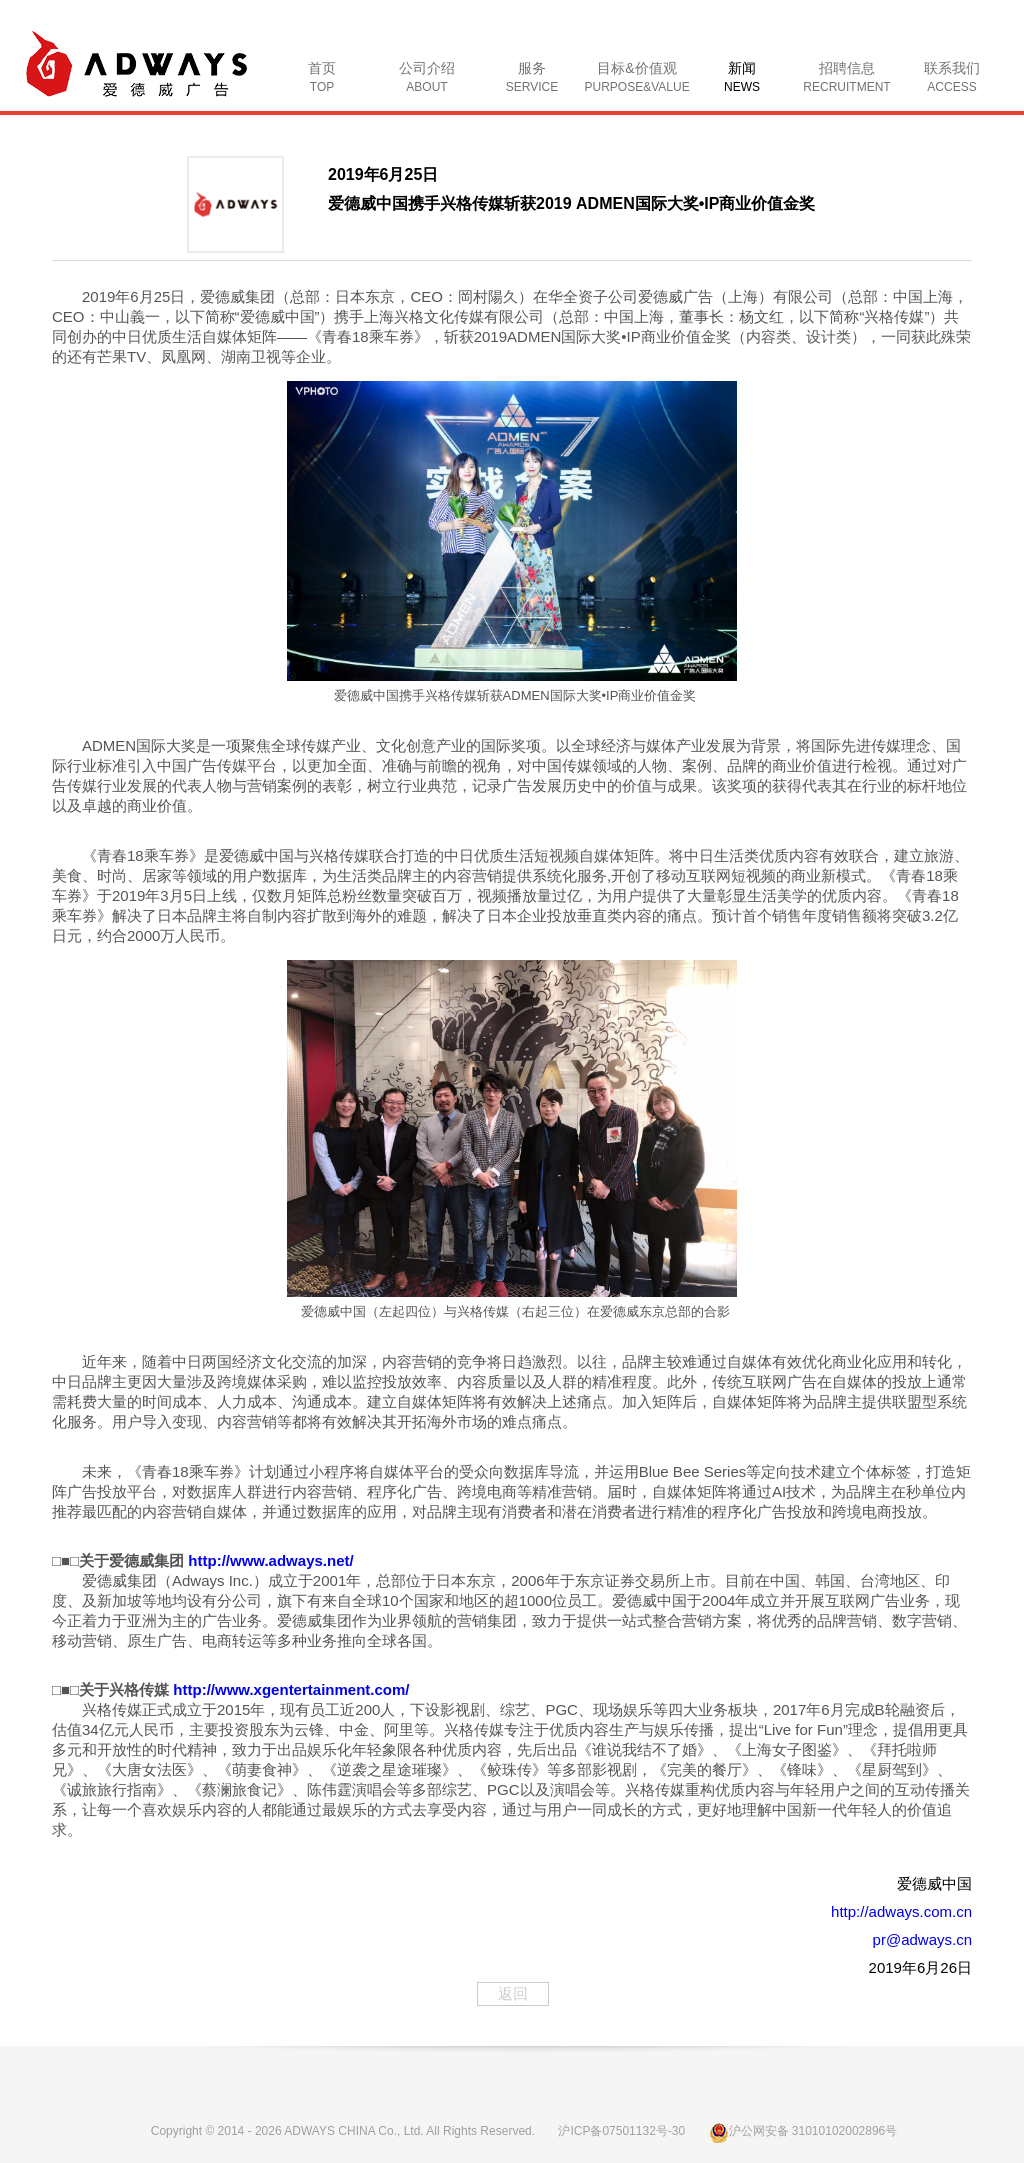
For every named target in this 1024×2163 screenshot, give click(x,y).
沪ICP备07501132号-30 (621, 2131)
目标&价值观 (637, 77)
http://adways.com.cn (901, 1911)
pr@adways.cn (922, 1939)
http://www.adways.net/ (270, 1560)
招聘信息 (846, 77)
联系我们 (952, 77)
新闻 (742, 77)
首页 (322, 77)
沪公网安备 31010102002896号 (803, 2131)
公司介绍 (427, 77)
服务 (532, 77)
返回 (513, 1993)
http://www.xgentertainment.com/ (291, 1689)
